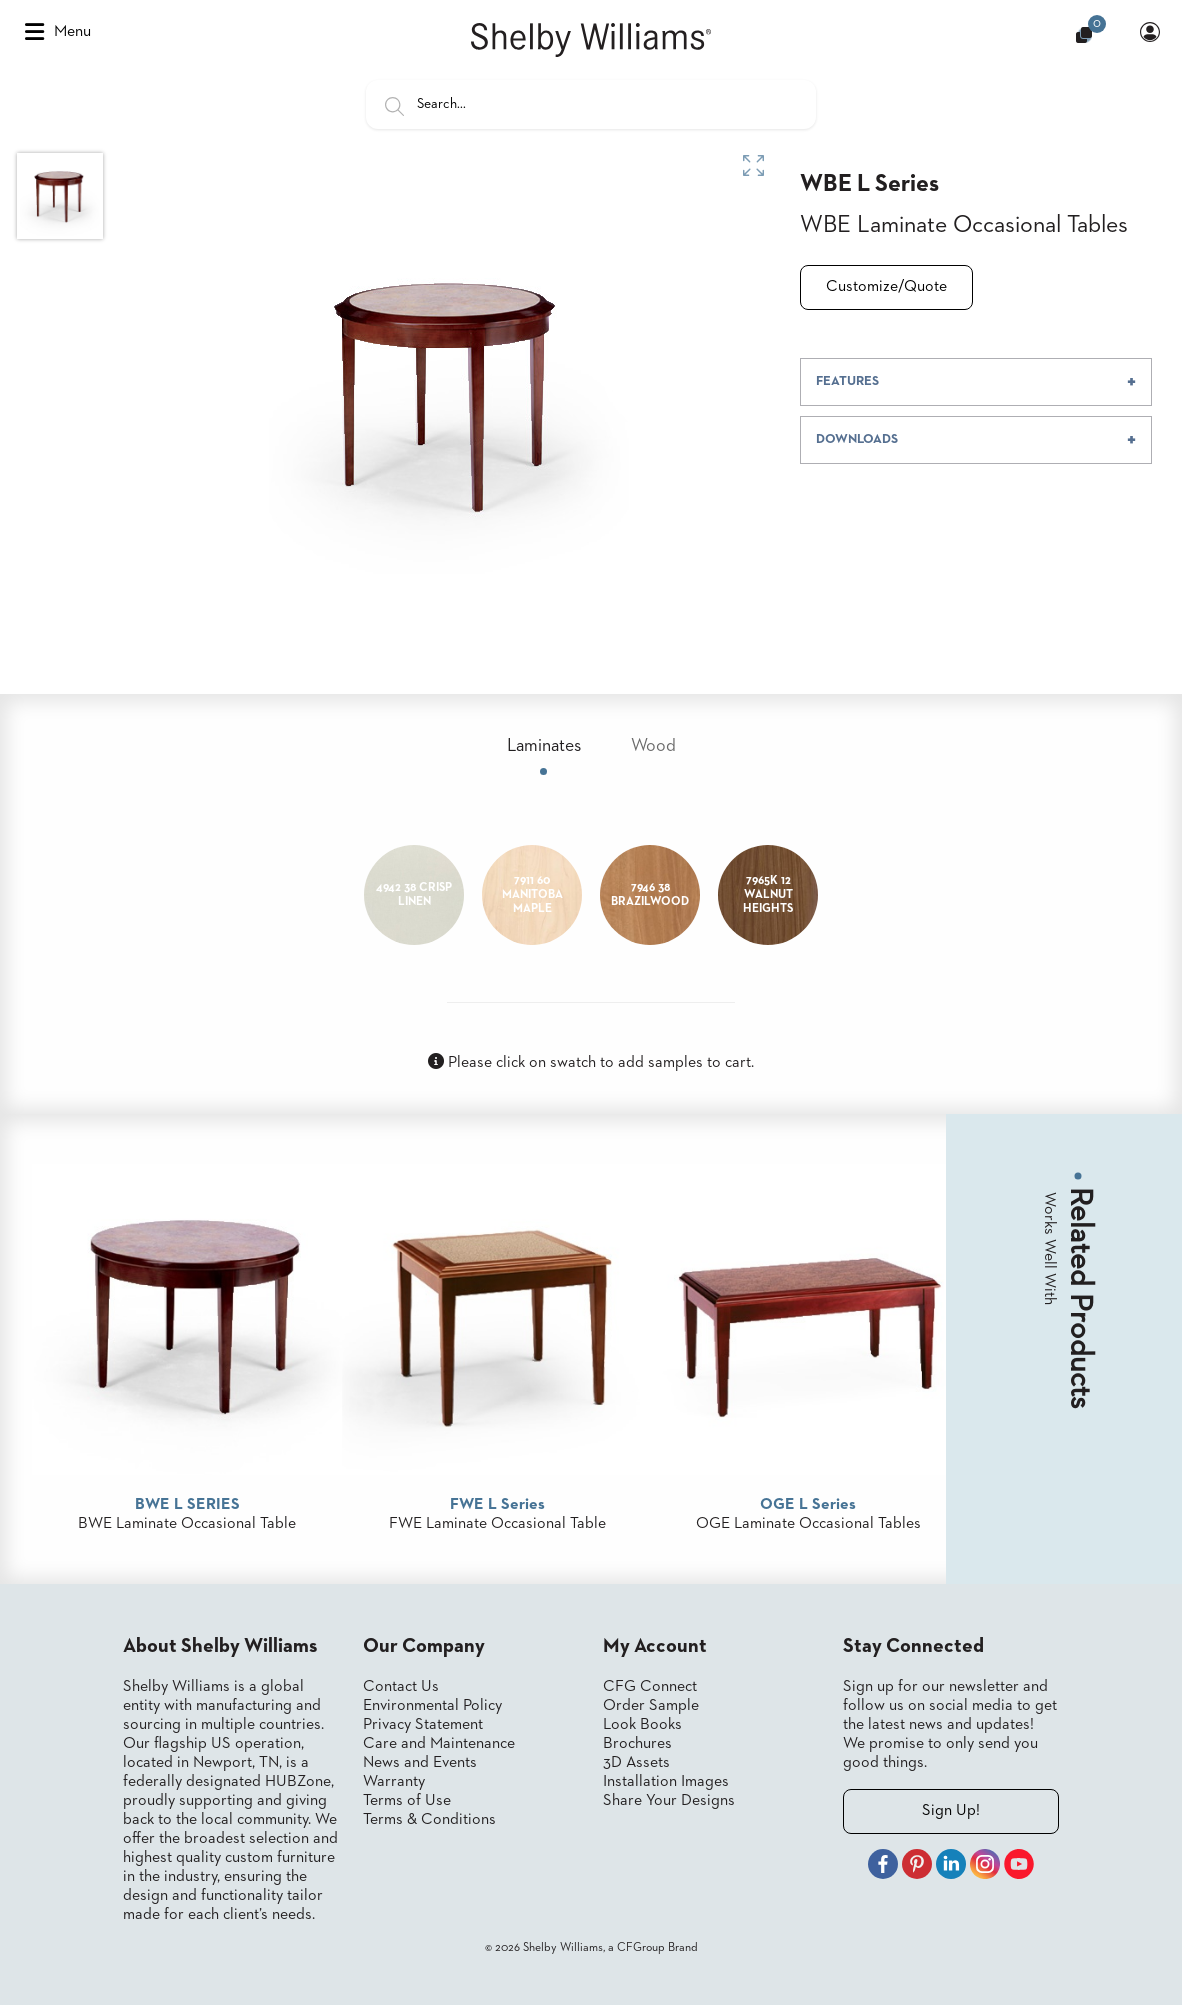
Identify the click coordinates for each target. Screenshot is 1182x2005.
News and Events (420, 1763)
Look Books (642, 1725)
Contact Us (401, 1687)
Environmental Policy (432, 1706)
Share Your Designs (669, 1801)
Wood (653, 746)
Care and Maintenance (439, 1744)
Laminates (544, 746)
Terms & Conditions (429, 1820)
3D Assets (636, 1763)
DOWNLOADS (857, 439)
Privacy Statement (423, 1725)
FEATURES (847, 381)
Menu (58, 32)
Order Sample (651, 1706)
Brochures (637, 1744)
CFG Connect (650, 1687)
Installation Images (666, 1782)
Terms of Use (407, 1801)
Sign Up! (951, 1811)
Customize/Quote (886, 287)
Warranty (394, 1782)
